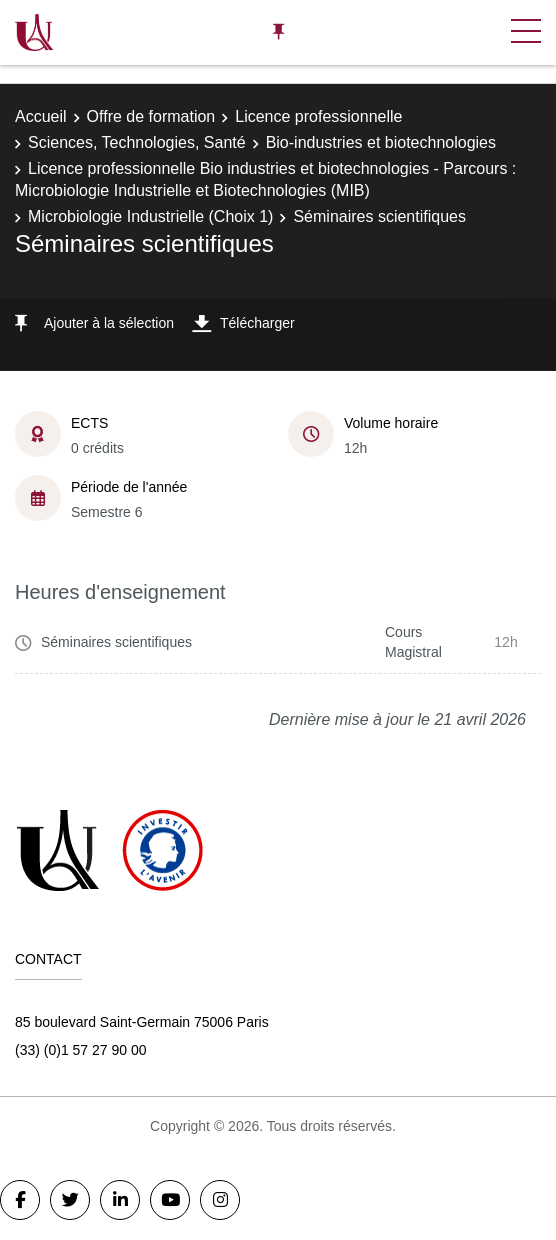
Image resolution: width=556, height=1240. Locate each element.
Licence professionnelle (318, 116)
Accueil (41, 116)
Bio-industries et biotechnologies (381, 142)
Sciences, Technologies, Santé (137, 142)
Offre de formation (151, 116)
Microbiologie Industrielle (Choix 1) (150, 216)
